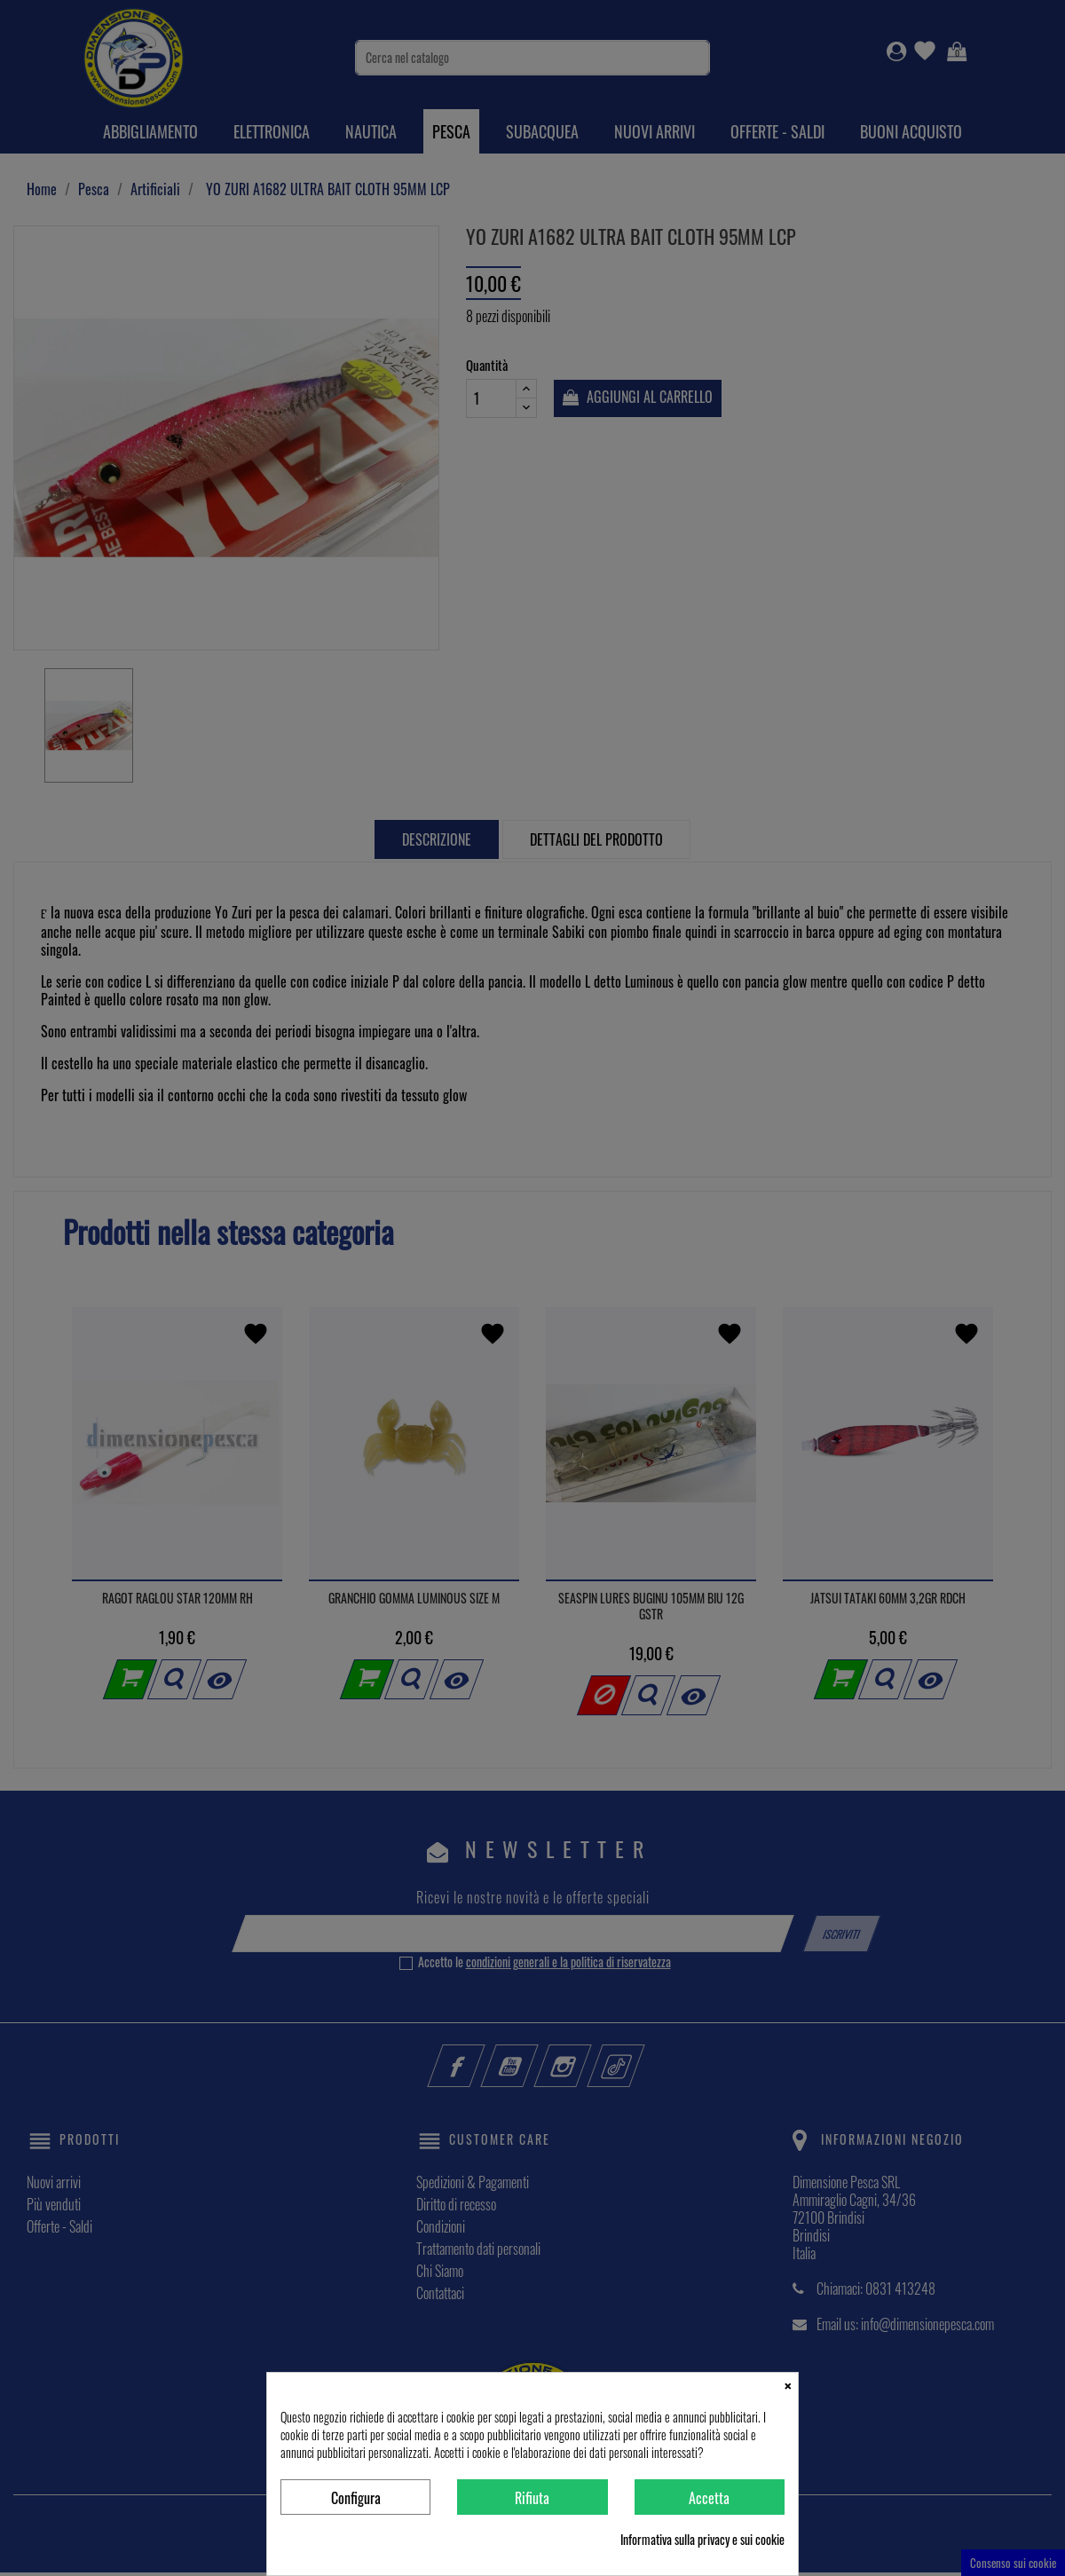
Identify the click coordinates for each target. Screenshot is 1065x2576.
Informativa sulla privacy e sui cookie (702, 2539)
